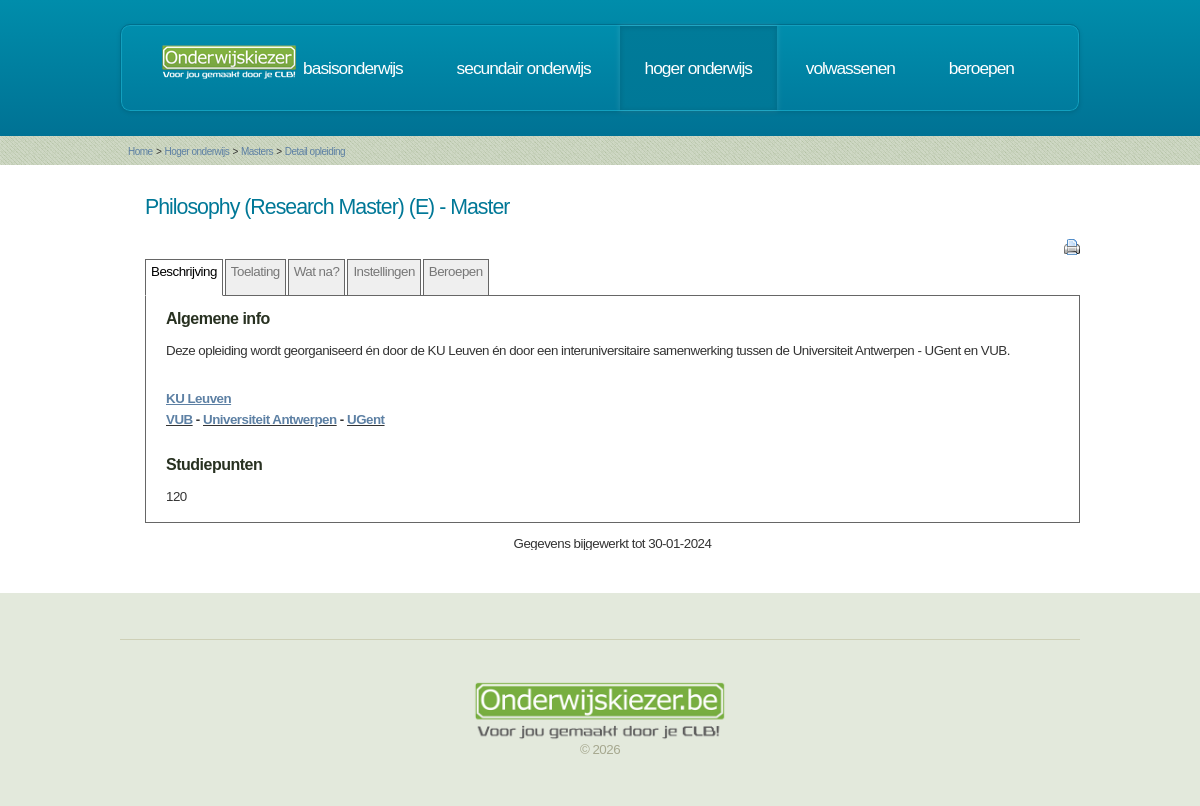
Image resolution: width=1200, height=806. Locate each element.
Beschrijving (184, 271)
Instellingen (383, 271)
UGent (366, 419)
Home (140, 151)
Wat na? (317, 271)
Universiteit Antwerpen (270, 419)
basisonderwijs (353, 68)
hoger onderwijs (698, 68)
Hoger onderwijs (196, 151)
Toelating (255, 271)
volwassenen (850, 68)
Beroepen (456, 271)
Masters (257, 151)
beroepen (981, 68)
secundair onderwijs (524, 68)
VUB (179, 419)
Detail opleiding (315, 151)
